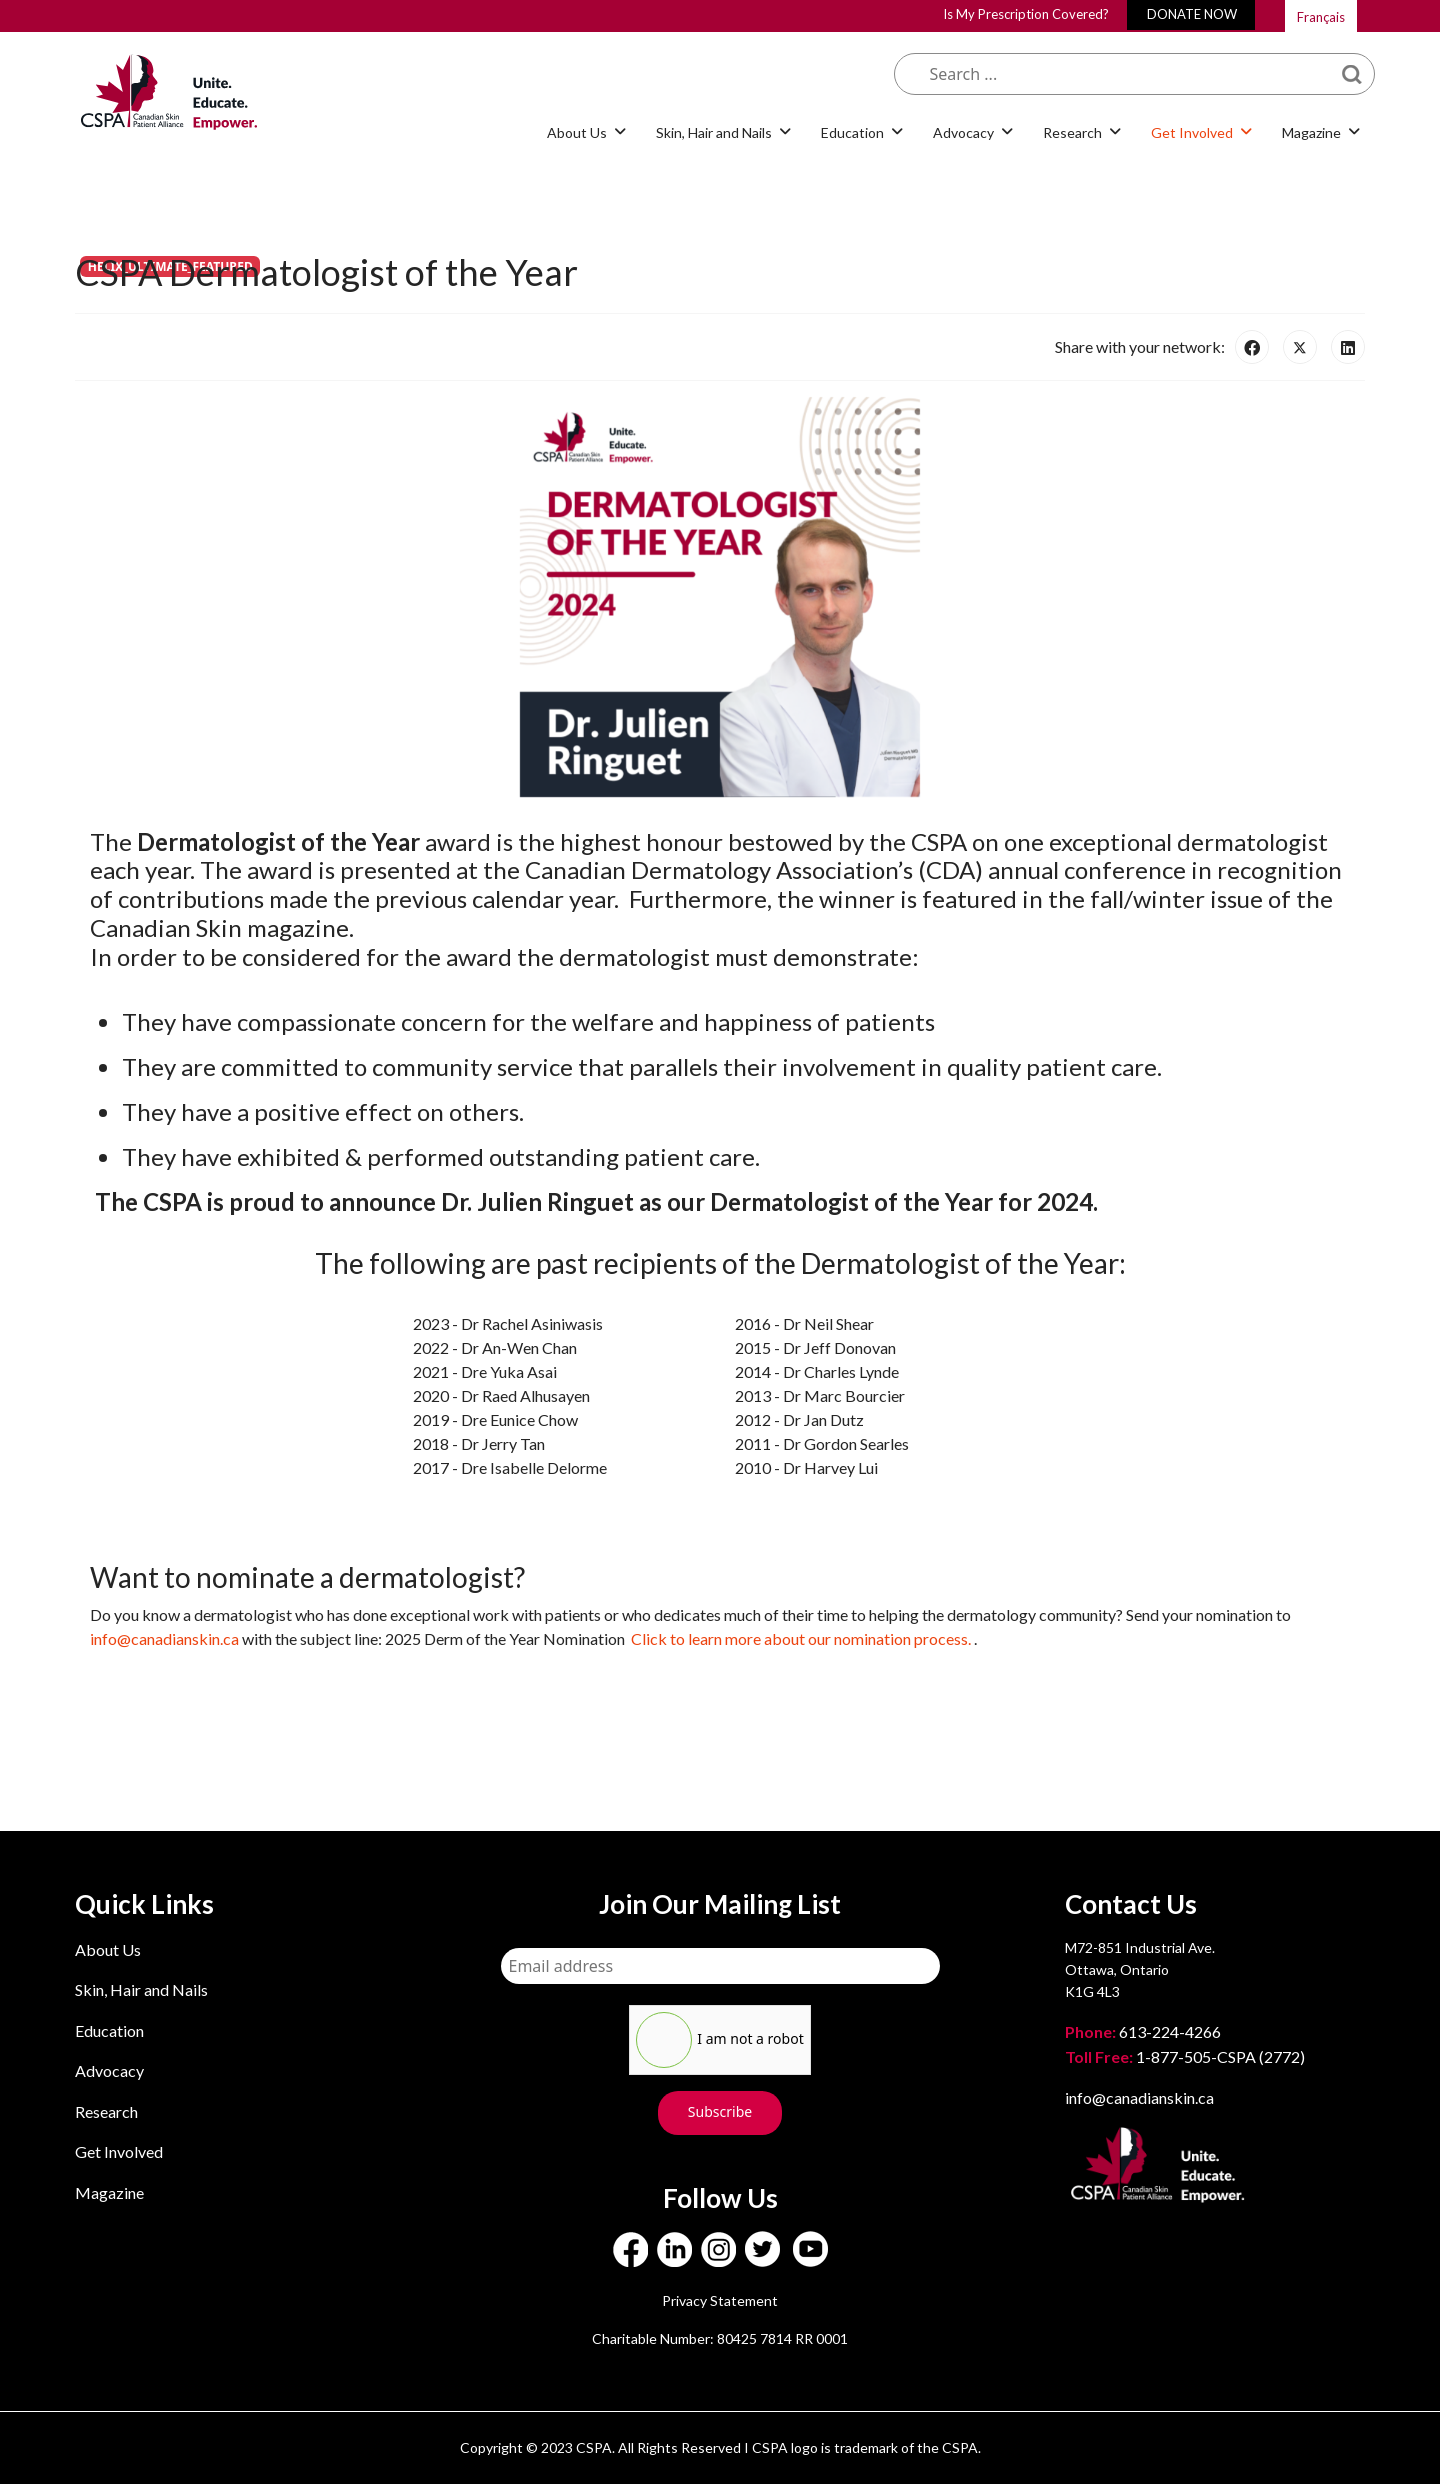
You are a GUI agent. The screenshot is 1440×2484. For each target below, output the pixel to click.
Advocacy (963, 132)
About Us (577, 132)
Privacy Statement (720, 2300)
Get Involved (1192, 132)
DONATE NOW (1192, 14)
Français (1321, 17)
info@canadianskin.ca (164, 1638)
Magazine (1311, 132)
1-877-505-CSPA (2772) (1185, 2056)
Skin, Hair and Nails (714, 132)
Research (1072, 132)
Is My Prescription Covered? (1026, 14)
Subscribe (720, 2111)
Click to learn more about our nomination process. (802, 1638)
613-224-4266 (1144, 2031)
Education (852, 132)
